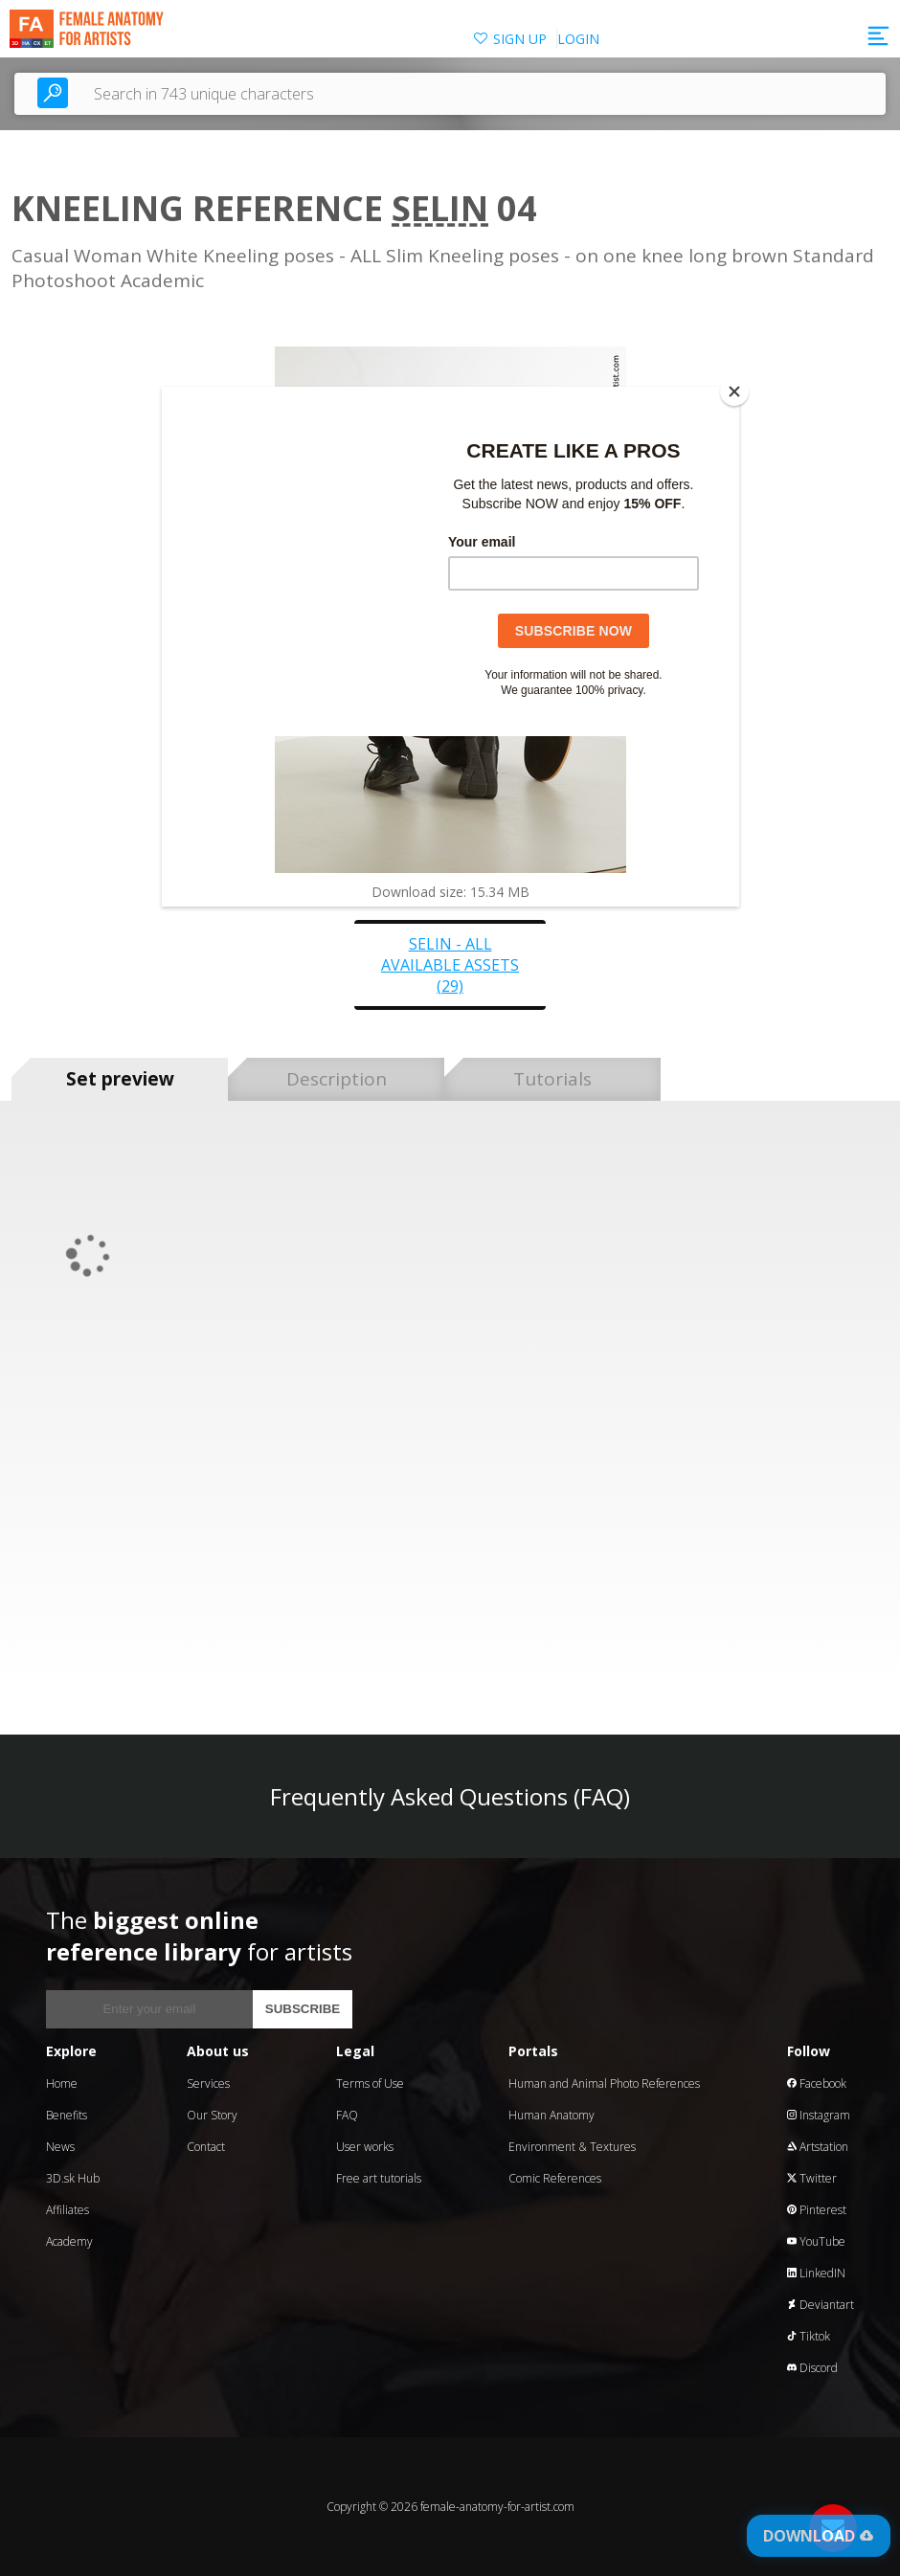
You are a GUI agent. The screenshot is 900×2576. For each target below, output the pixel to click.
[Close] (734, 391)
